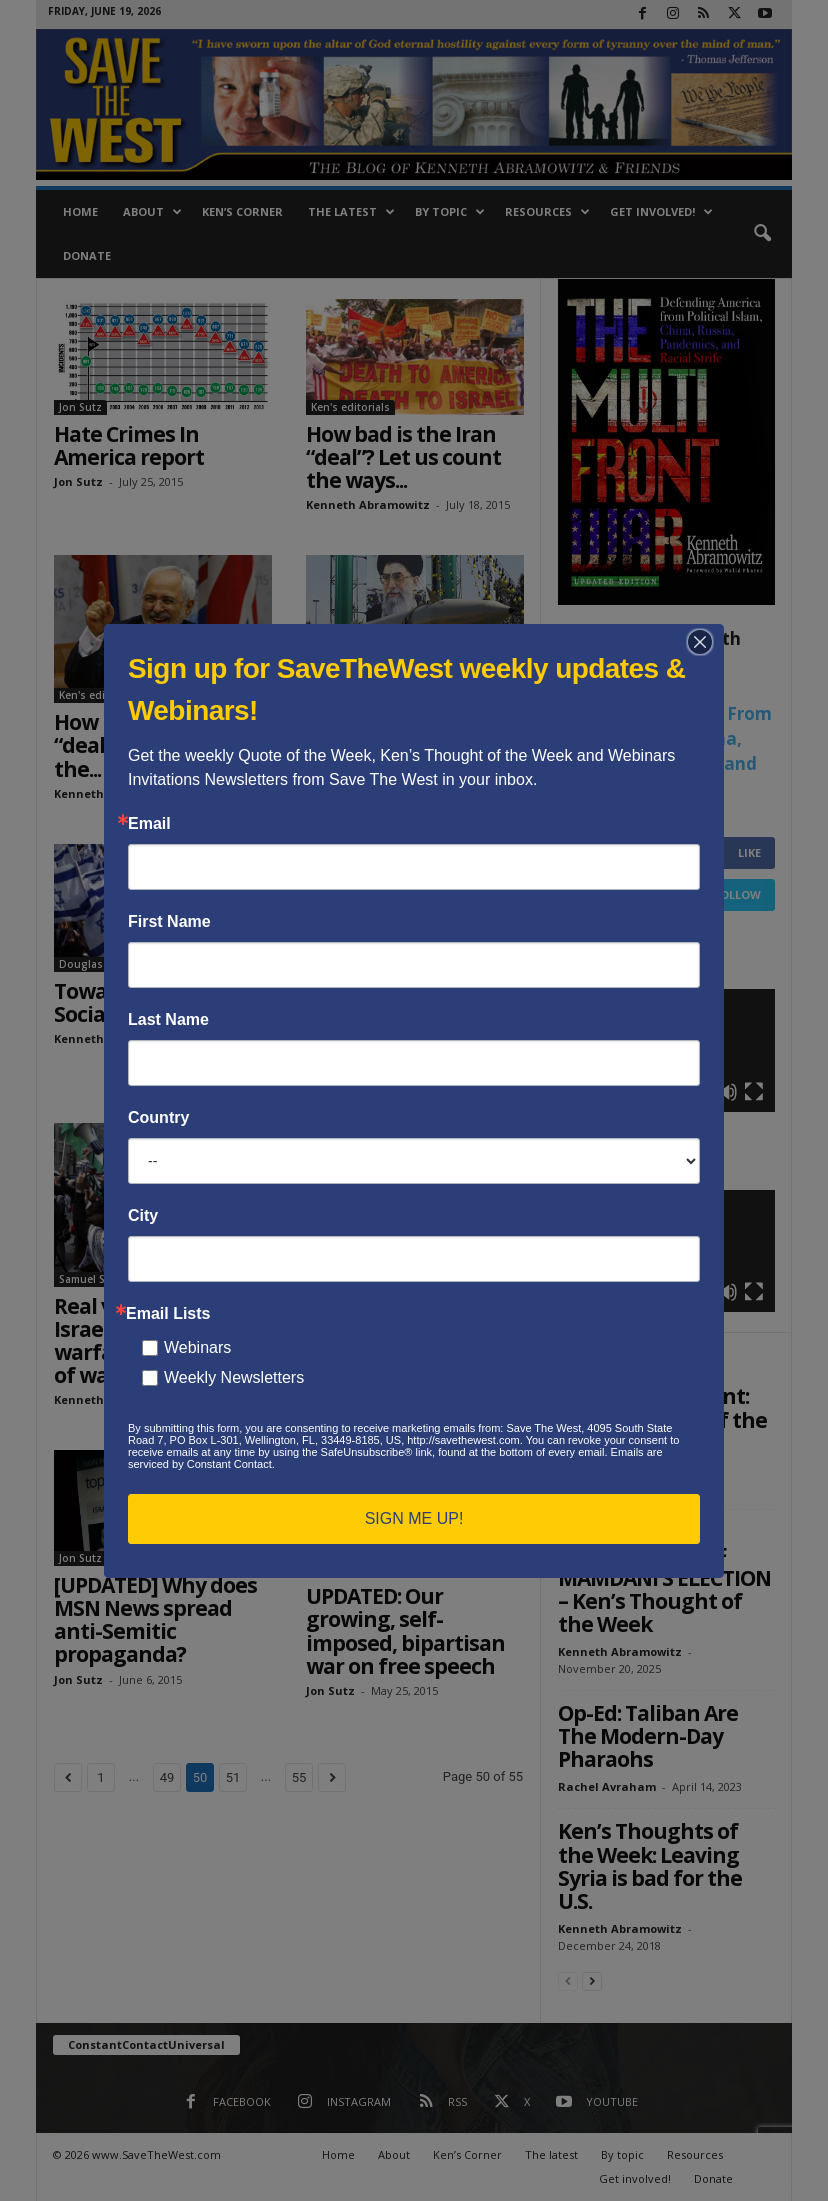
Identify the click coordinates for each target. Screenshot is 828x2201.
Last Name (168, 1020)
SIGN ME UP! (414, 1518)
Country (158, 1118)
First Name (169, 922)
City (143, 1216)
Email (149, 824)
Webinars (197, 1347)
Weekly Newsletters (234, 1377)
